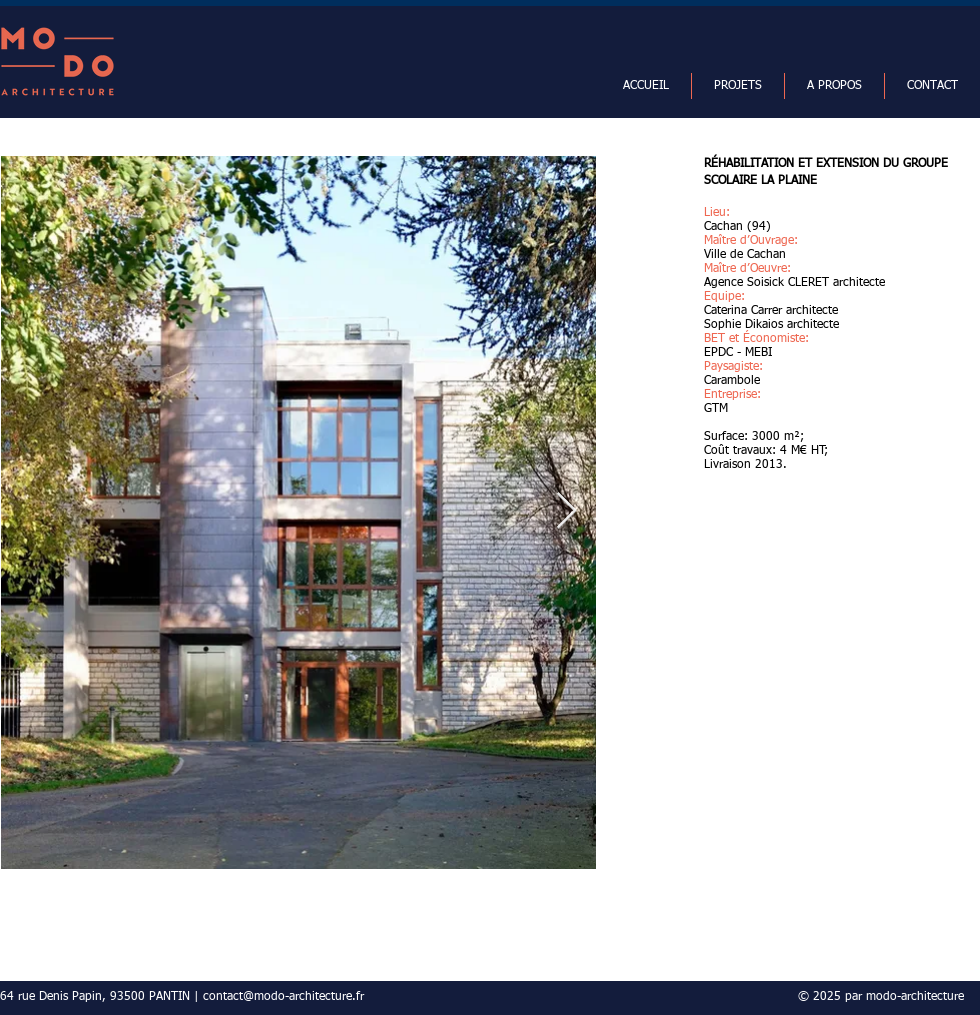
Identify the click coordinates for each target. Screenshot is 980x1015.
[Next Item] (566, 511)
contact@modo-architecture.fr (283, 997)
